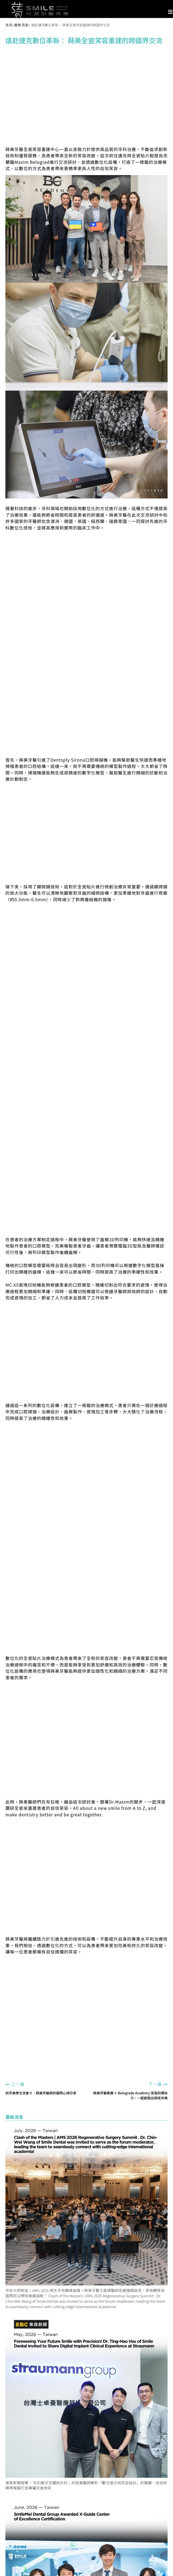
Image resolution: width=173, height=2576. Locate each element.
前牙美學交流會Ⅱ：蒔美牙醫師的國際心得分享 (40, 2093)
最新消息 (21, 24)
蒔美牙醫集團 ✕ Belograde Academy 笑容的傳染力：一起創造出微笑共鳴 (130, 2095)
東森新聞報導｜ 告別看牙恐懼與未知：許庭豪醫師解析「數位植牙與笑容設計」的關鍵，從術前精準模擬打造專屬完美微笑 (86, 2485)
